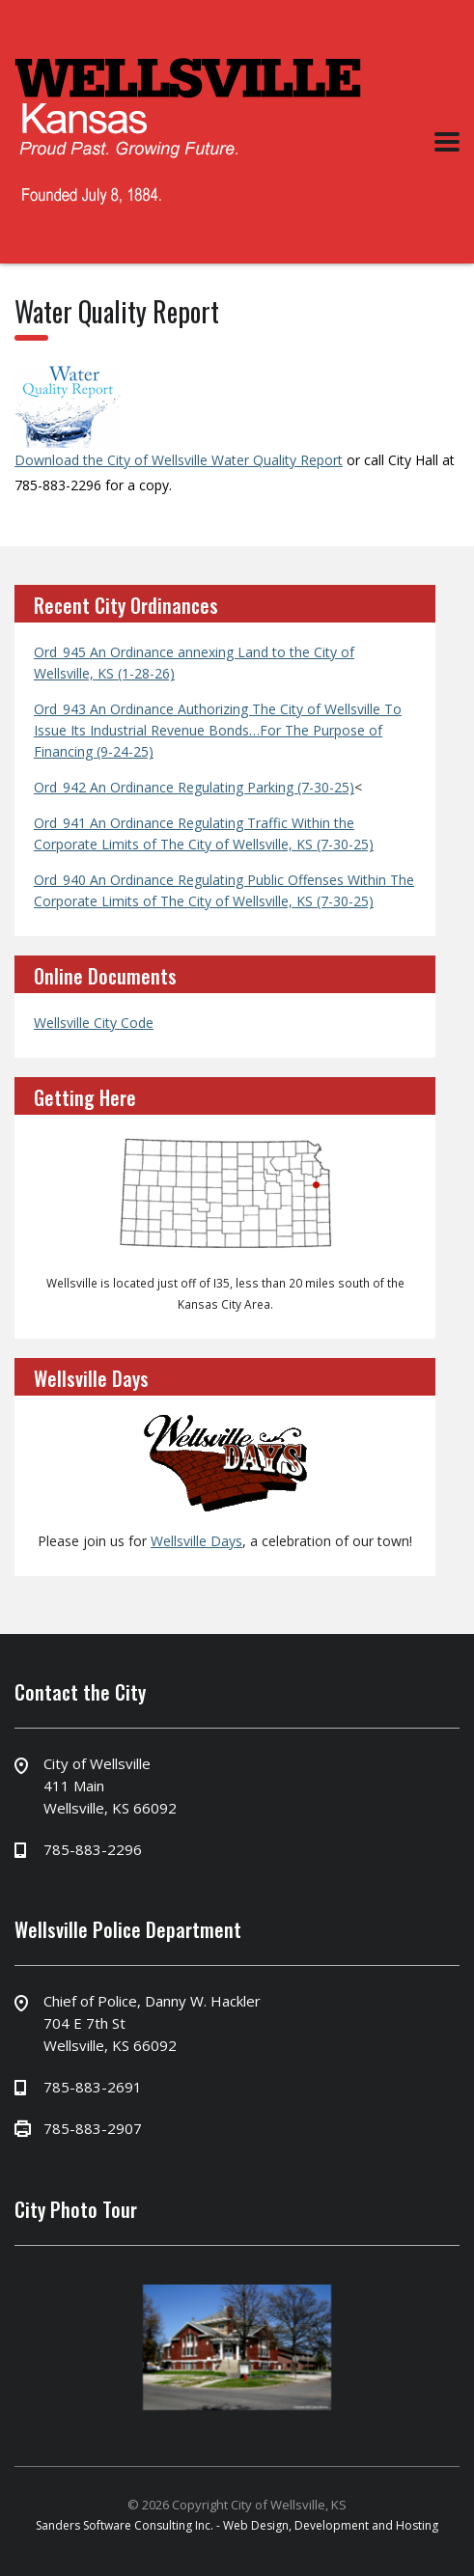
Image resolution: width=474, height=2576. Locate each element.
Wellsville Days (196, 1541)
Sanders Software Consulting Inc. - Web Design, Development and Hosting (237, 2525)
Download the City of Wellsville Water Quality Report (178, 460)
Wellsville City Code (93, 1022)
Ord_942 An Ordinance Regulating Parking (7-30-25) (194, 787)
